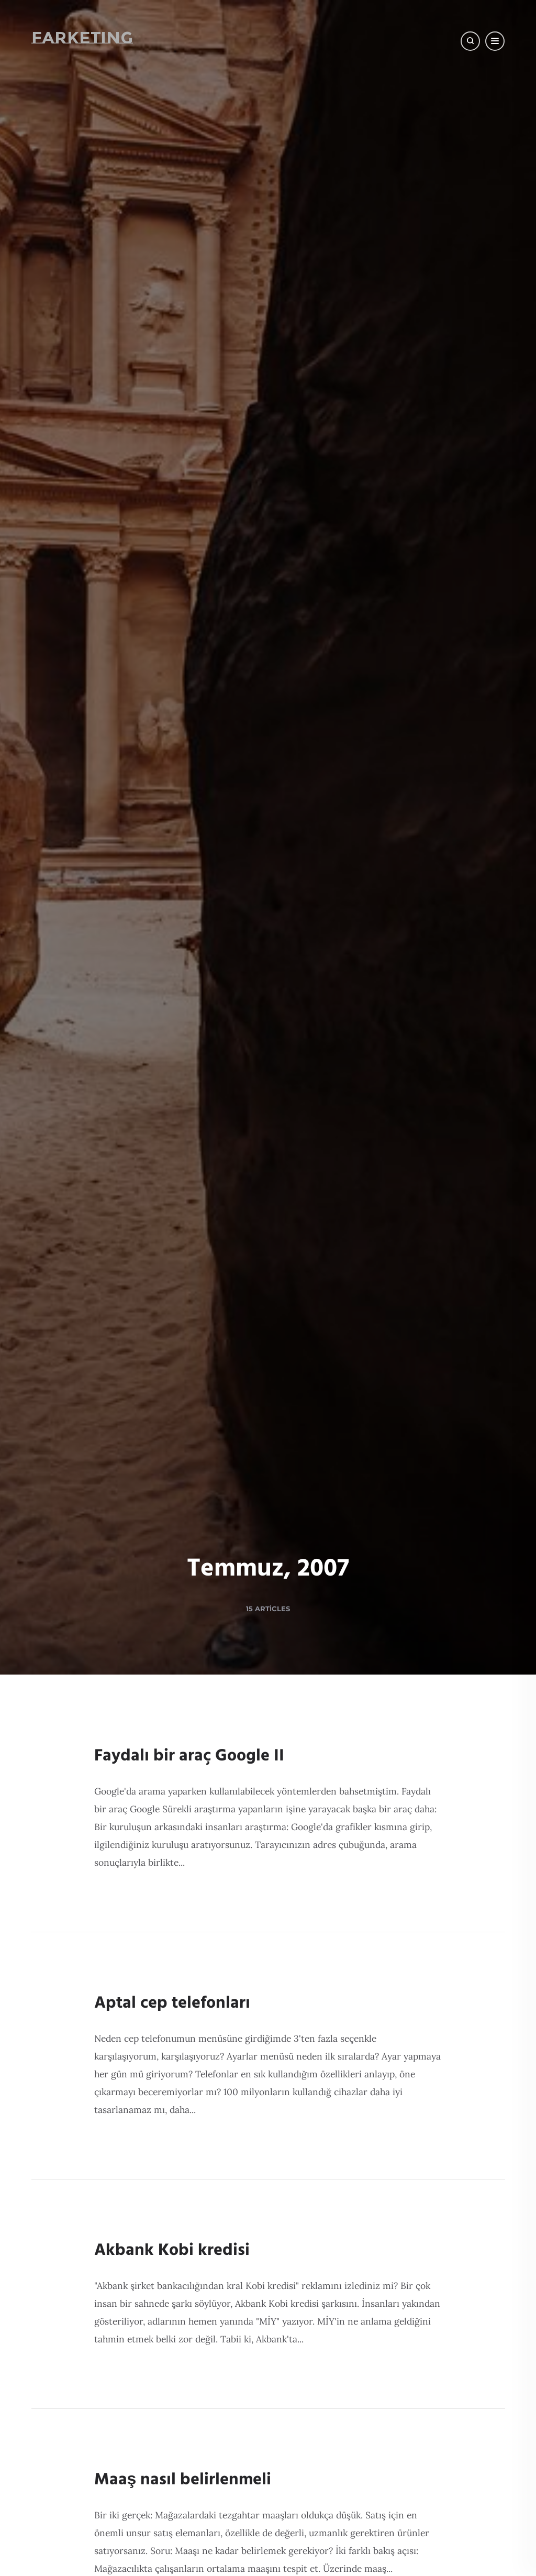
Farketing (82, 37)
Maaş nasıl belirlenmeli (183, 2480)
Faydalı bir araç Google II (189, 1756)
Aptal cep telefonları (172, 2003)
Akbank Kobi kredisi (172, 2250)
